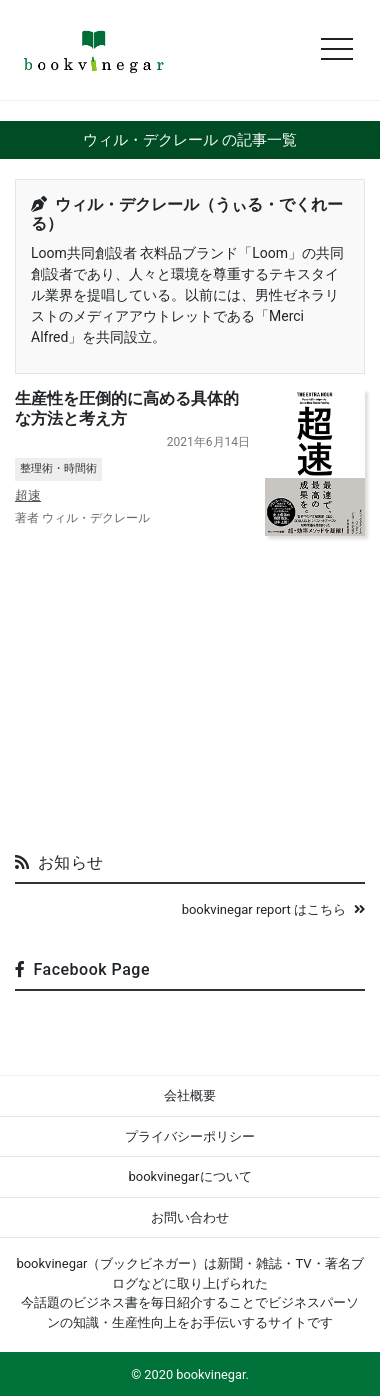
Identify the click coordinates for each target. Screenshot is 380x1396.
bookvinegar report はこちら (273, 909)
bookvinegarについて (189, 1176)
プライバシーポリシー (190, 1136)
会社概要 (190, 1095)
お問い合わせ (190, 1217)
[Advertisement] (190, 686)
